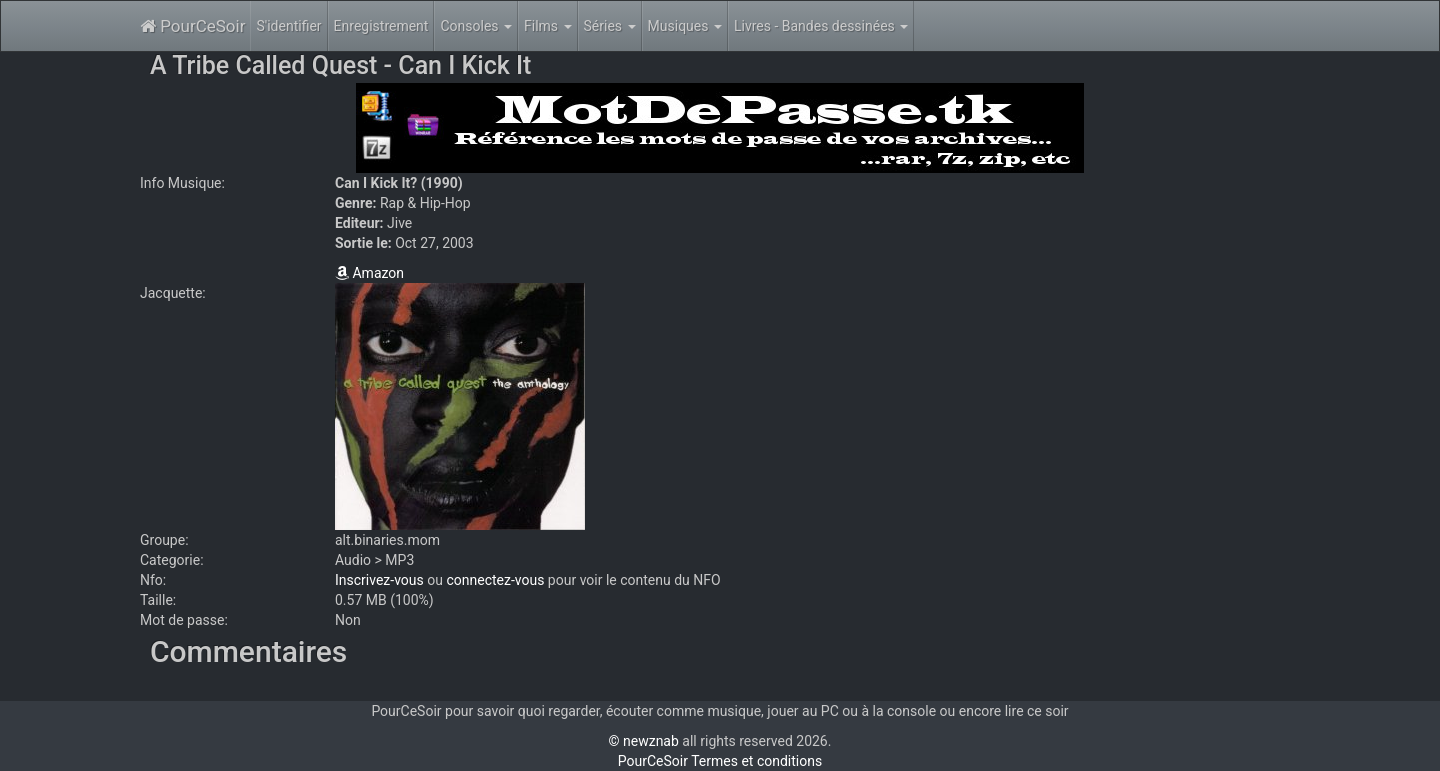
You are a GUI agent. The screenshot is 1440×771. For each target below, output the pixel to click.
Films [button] (548, 26)
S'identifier (288, 26)
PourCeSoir (192, 26)
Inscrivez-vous (379, 580)
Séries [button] (610, 26)
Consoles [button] (476, 26)
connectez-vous (495, 580)
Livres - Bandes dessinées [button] (821, 26)
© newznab (644, 741)
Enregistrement (381, 26)
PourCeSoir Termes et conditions (720, 761)
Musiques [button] (685, 26)
